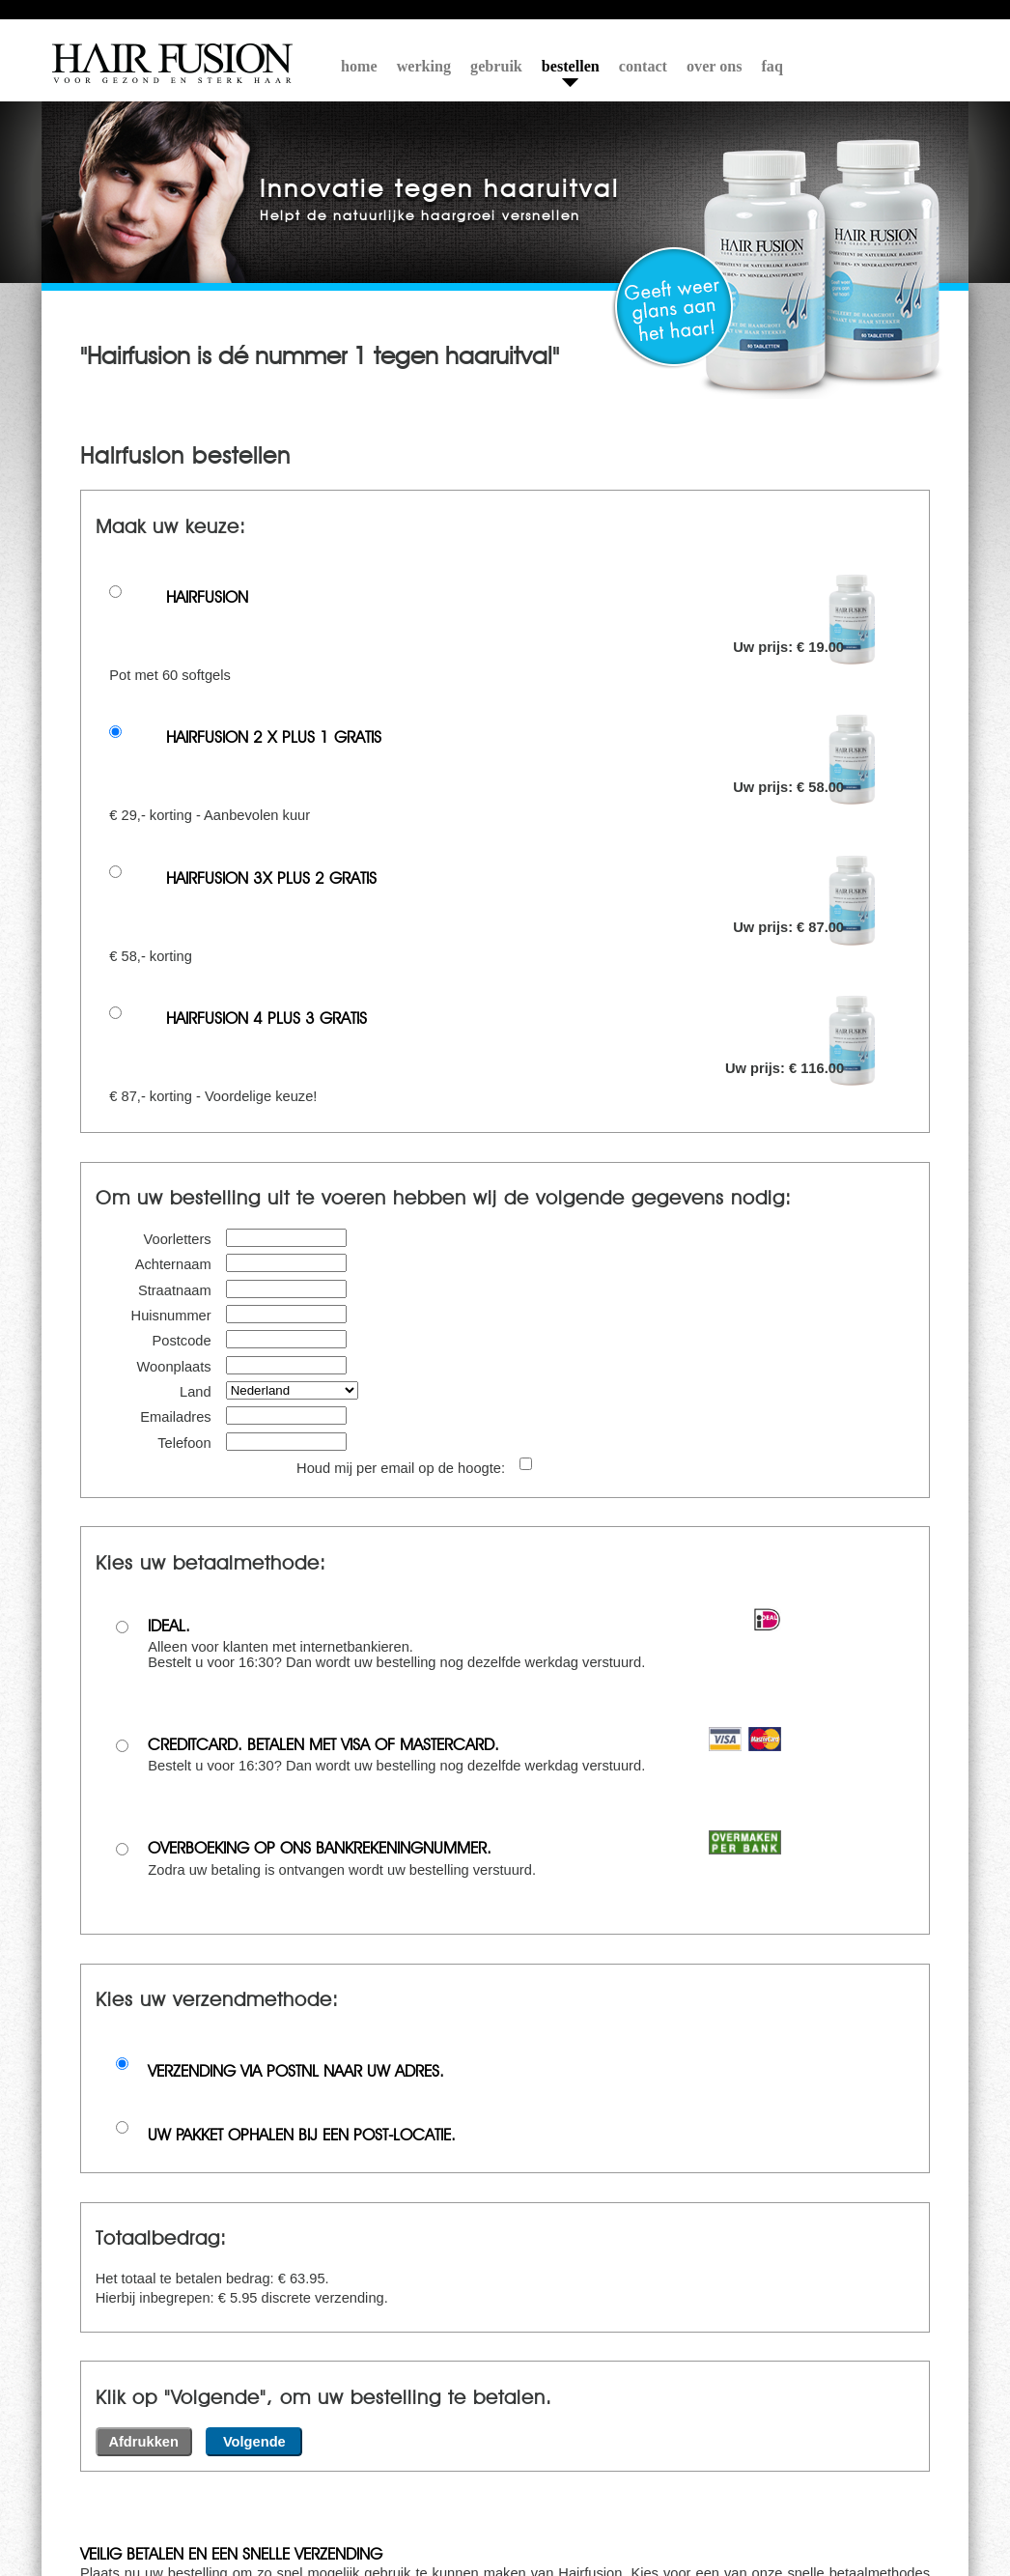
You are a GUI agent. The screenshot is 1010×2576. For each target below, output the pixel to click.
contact (643, 66)
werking (424, 66)
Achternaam (173, 1264)
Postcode (182, 1340)
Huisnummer (171, 1315)
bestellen (571, 66)
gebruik (496, 66)
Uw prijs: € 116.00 (784, 1068)
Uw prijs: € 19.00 (788, 647)
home (359, 66)
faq (772, 66)
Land (195, 1392)
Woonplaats (174, 1366)
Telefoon (183, 1443)
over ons (715, 66)
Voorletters (177, 1239)
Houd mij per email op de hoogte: (400, 1468)
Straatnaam (174, 1290)
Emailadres (175, 1417)
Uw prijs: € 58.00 (788, 787)
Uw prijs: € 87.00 (788, 927)
